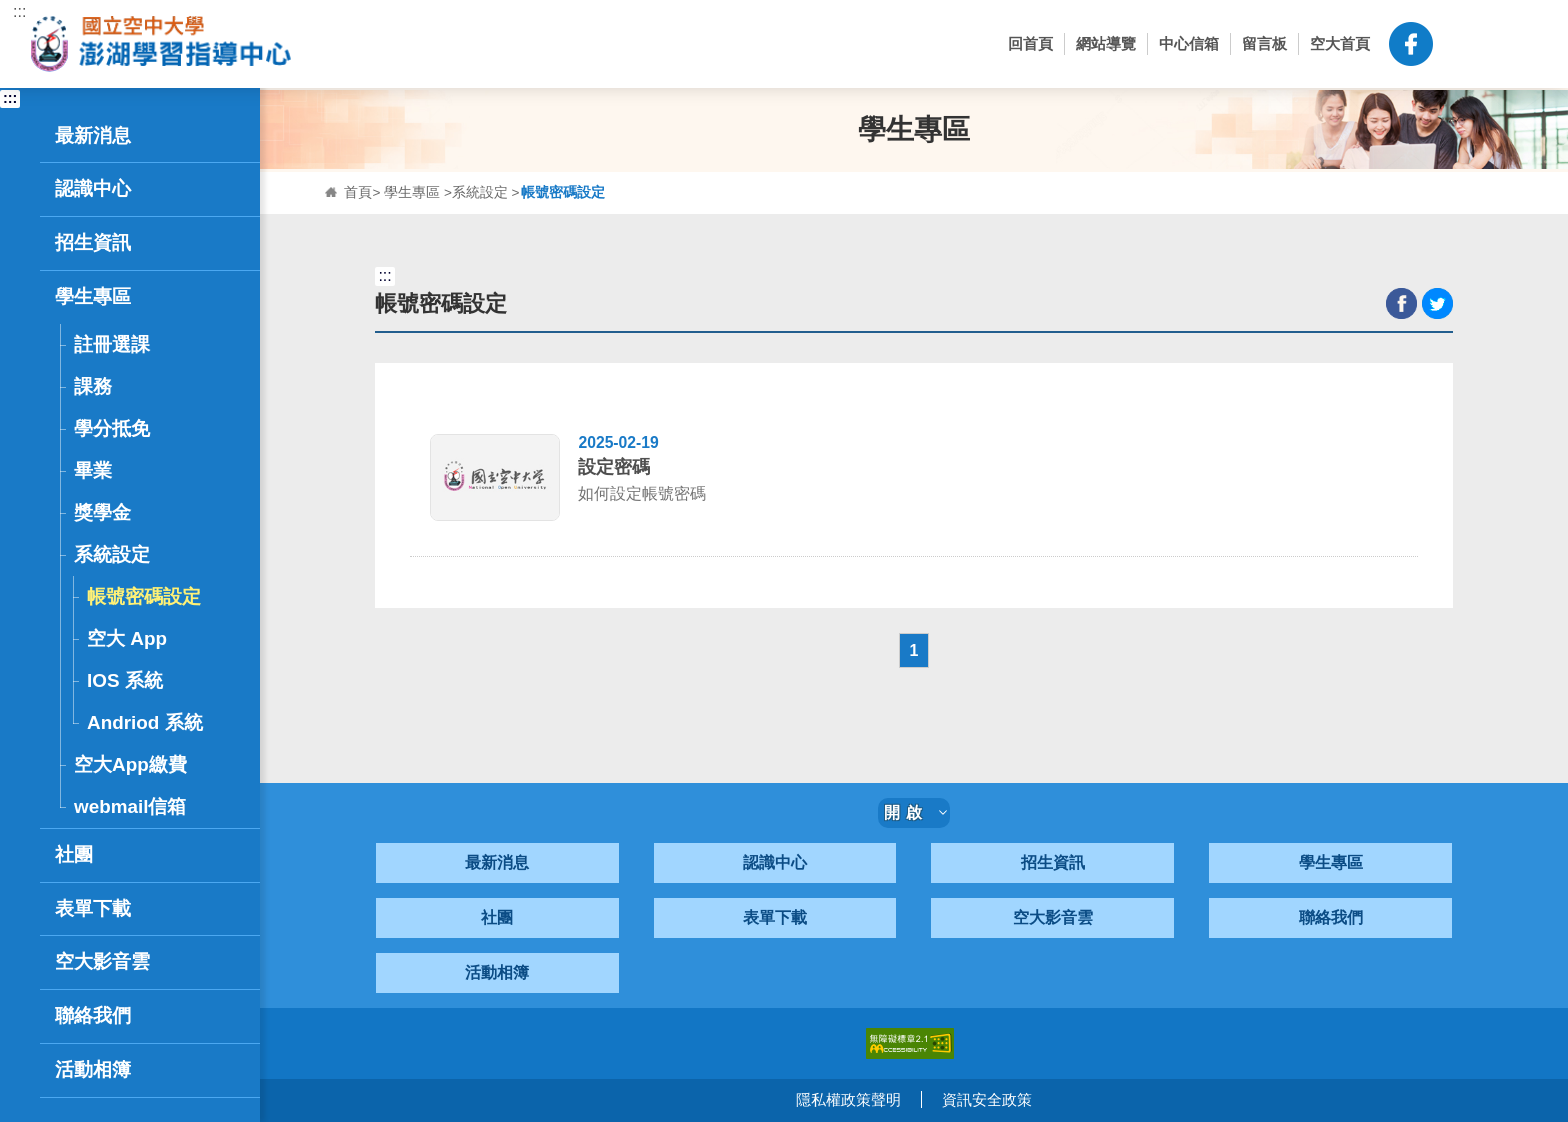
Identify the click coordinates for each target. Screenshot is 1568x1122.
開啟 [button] (916, 813)
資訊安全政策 (987, 1100)
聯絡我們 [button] (152, 1016)
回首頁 (1030, 43)
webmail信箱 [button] (130, 806)
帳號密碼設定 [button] (144, 596)
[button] (1463, 44)
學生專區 (412, 192)
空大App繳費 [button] (130, 764)
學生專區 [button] (152, 297)
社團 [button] (152, 855)
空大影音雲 (1053, 918)
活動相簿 (497, 973)
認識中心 (775, 863)
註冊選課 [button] (157, 344)
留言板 (1264, 43)
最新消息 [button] (152, 136)
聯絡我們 (1331, 918)
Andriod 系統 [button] (145, 722)
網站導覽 (1106, 43)
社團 (497, 918)
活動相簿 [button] (93, 1069)
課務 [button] (157, 386)
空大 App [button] (127, 638)
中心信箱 (1189, 43)
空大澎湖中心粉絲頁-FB (1411, 44)
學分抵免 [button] (112, 428)
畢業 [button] (93, 470)
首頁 (358, 192)
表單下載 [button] (93, 908)
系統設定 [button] (157, 554)
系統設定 (480, 192)
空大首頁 (1340, 43)
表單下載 (775, 918)
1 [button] (914, 650)
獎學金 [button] (102, 512)
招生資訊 (1053, 863)
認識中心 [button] (152, 189)
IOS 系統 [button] (125, 680)
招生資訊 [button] (152, 243)
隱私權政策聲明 (848, 1100)
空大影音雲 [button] (102, 961)
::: (19, 11)
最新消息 (497, 863)
